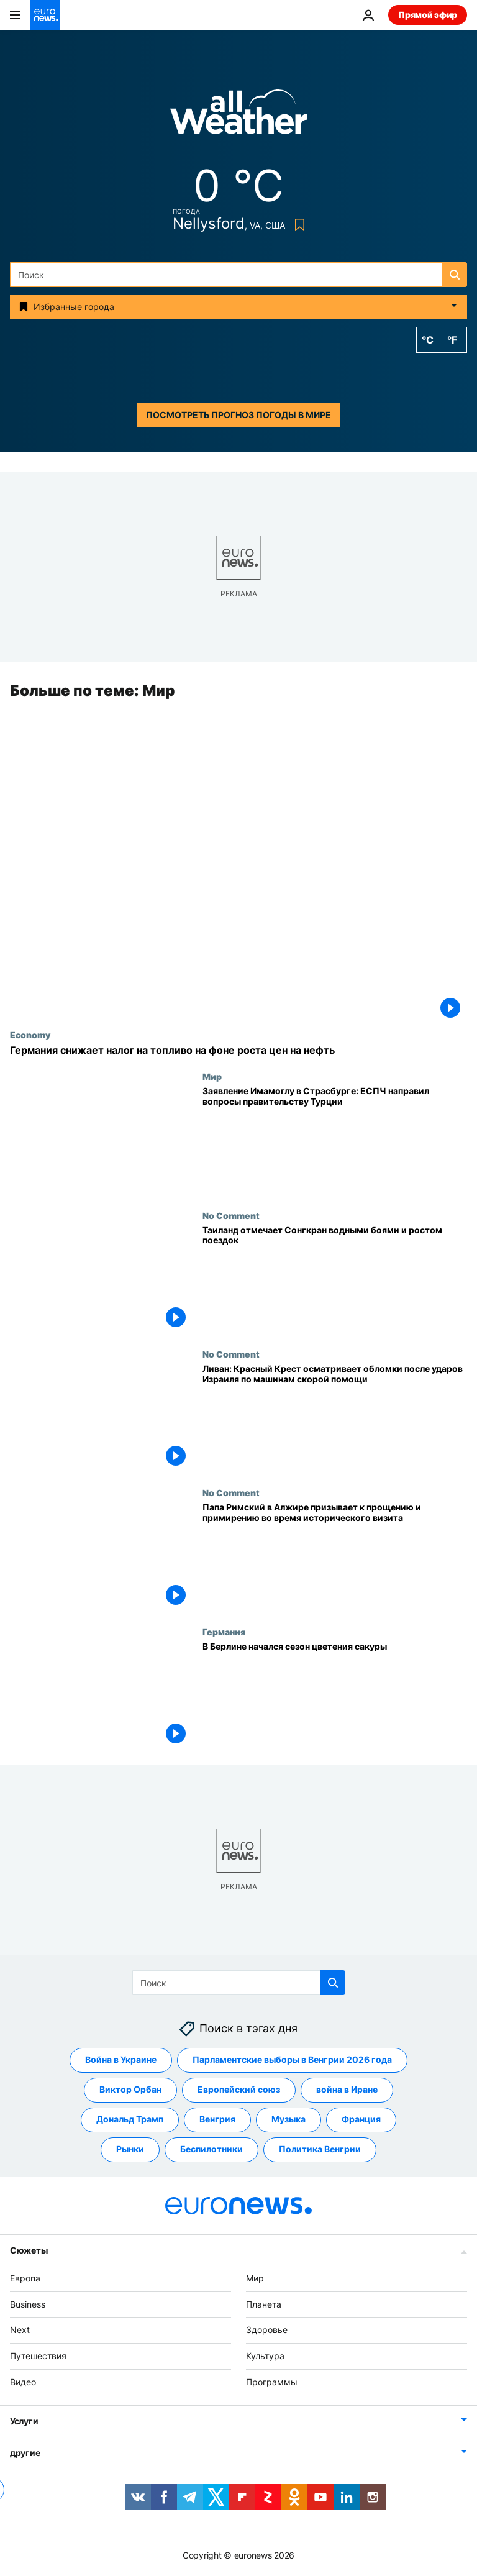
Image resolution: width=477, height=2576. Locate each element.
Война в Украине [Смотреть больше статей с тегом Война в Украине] (121, 2060)
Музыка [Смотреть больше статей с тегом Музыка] (288, 2119)
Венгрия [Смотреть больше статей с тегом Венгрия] (217, 2119)
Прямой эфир (427, 14)
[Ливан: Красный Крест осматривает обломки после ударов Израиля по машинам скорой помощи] (334, 1418)
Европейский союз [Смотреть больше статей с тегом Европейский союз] (239, 2090)
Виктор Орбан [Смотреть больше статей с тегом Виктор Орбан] (130, 2090)
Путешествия (38, 2355)
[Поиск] (238, 274)
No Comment (231, 1215)
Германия (223, 1632)
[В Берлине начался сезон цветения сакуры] (334, 1696)
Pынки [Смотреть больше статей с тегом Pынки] (130, 2149)
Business (27, 2304)
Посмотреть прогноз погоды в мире (238, 414)
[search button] (454, 274)
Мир (212, 1077)
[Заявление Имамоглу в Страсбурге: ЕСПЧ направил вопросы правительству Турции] (334, 1141)
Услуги (24, 2421)
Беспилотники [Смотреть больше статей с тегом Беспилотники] (211, 2149)
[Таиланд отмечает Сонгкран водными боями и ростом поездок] (334, 1279)
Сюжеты (28, 2250)
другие (25, 2452)
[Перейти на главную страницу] (45, 15)
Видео (23, 2382)
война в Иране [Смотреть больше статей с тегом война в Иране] (347, 2090)
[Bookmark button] (297, 225)
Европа (25, 2278)
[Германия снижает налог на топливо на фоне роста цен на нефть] (238, 1050)
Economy (30, 1034)
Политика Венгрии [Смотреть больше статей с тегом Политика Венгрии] (320, 2149)
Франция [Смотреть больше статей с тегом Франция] (361, 2119)
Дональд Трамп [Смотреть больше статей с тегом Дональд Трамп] (129, 2119)
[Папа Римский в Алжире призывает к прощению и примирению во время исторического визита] (334, 1557)
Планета (263, 2304)
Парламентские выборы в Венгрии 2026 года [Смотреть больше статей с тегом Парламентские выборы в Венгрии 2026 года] (292, 2060)
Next (20, 2330)
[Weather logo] (238, 115)
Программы (272, 2382)
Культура (265, 2355)
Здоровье (267, 2330)
